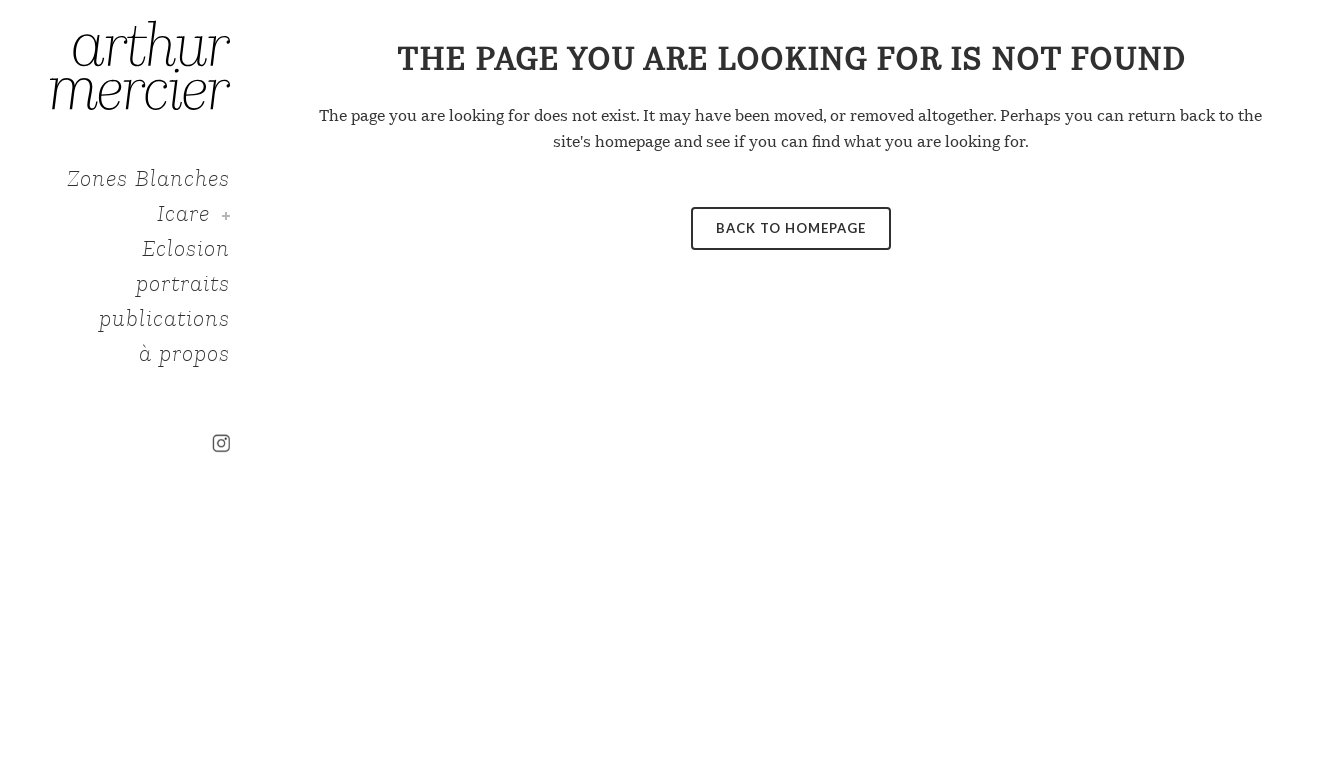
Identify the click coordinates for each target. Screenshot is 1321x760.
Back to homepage (791, 228)
